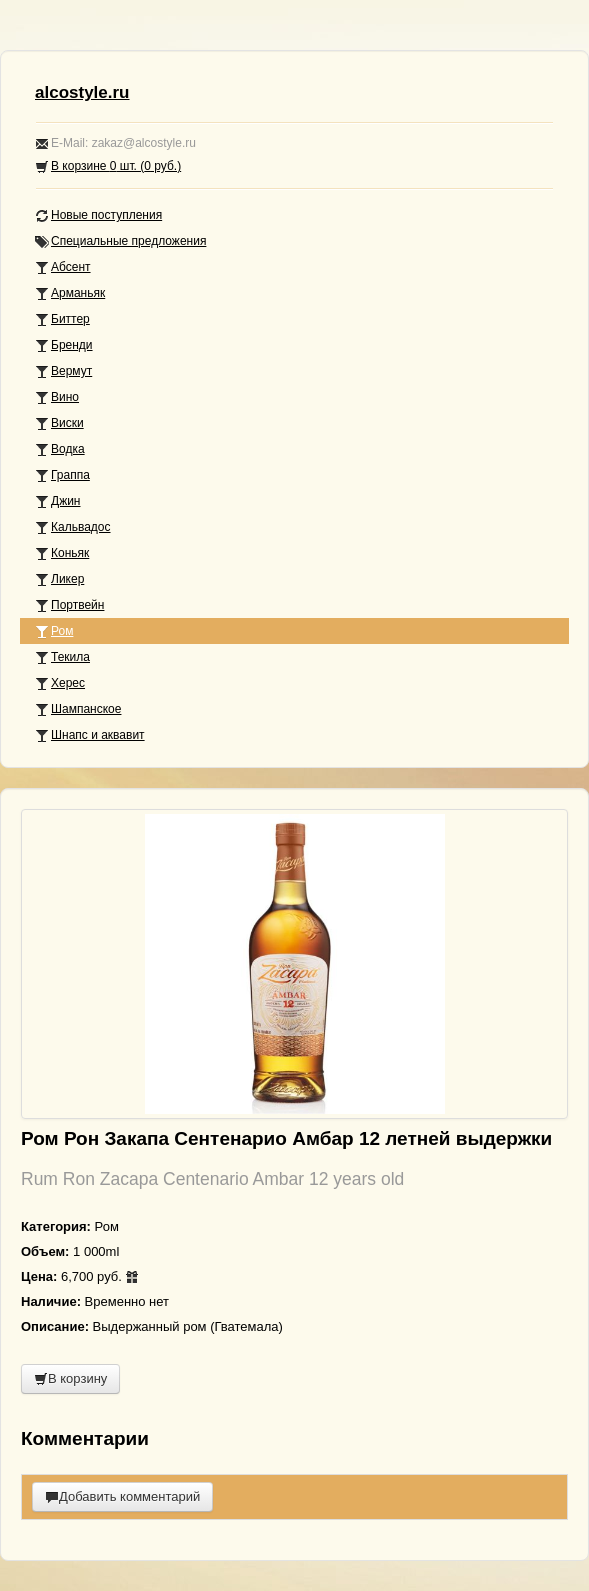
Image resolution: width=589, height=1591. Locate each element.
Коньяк (62, 553)
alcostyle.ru (82, 92)
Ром (54, 631)
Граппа (62, 475)
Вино (57, 397)
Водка (60, 449)
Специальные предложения (120, 241)
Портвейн (69, 605)
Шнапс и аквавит (90, 735)
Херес (60, 683)
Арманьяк (70, 293)
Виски (59, 423)
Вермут (63, 371)
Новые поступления (98, 215)
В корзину (70, 1378)
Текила (62, 657)
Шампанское (78, 709)
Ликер (59, 579)
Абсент (63, 267)
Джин (57, 501)
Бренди (64, 345)
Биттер (62, 319)
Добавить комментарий (122, 1496)
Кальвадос (73, 527)
